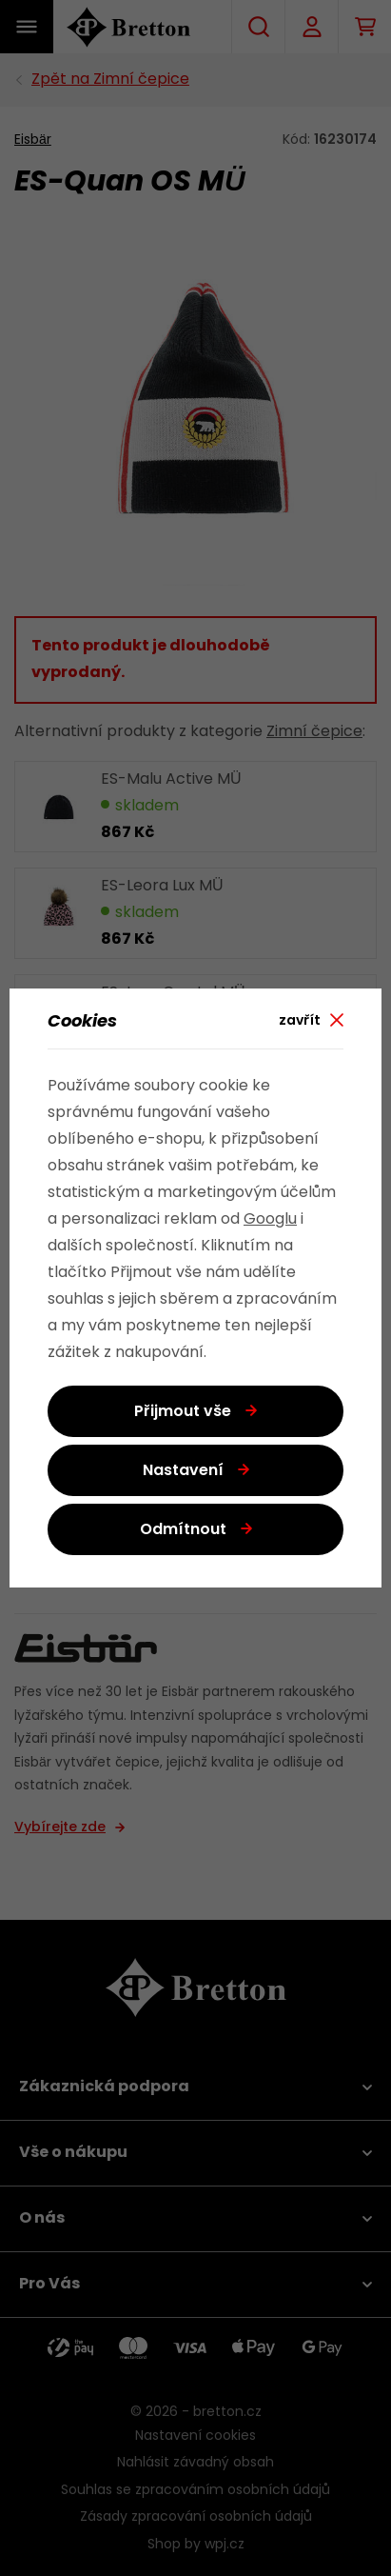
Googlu (270, 1220)
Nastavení (183, 1471)
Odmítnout (183, 1530)
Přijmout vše (182, 1412)
